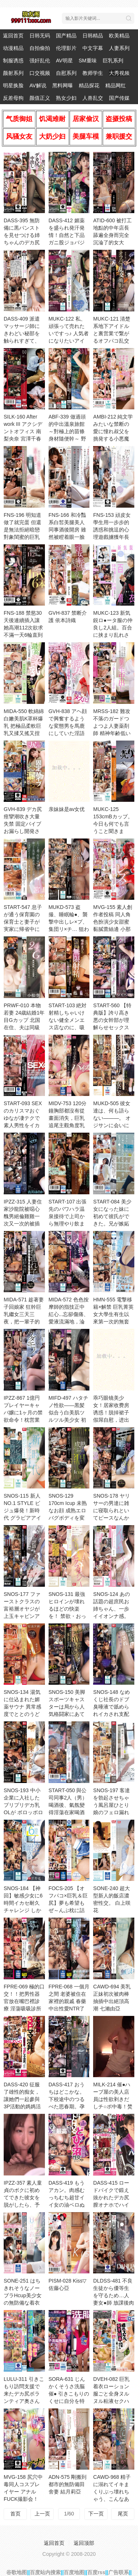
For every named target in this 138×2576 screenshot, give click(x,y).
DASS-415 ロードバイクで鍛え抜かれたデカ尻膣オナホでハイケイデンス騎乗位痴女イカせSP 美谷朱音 (112, 2205)
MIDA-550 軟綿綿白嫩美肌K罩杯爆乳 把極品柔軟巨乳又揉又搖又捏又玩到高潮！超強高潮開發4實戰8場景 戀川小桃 (24, 733)
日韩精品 (92, 36)
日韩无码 (39, 36)
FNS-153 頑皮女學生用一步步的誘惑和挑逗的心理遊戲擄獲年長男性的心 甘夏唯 (112, 529)
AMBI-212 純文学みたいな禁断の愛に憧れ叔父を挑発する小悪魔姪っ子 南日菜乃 (113, 431)
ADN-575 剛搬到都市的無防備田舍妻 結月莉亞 (67, 2484)
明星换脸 (13, 85)
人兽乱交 (92, 98)
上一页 (42, 2514)
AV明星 (64, 60)
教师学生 (92, 73)
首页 (15, 2514)
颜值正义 (39, 98)
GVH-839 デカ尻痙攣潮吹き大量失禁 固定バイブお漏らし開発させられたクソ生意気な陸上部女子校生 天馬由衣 (23, 831)
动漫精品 (13, 48)
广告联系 (118, 2572)
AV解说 (37, 85)
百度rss (96, 2572)
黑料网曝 (62, 85)
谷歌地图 (16, 2572)
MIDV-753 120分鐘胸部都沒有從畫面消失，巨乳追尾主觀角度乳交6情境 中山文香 (69, 1118)
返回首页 (13, 36)
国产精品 (66, 36)
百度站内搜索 (45, 2572)
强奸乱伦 (39, 60)
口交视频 (39, 73)
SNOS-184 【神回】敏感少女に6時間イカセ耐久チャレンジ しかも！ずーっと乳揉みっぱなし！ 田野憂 (23, 1910)
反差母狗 (13, 98)
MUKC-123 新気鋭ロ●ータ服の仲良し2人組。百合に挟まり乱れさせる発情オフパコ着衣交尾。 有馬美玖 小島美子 (112, 635)
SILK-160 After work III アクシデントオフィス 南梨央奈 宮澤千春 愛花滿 (23, 431)
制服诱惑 (13, 60)
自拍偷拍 (39, 48)
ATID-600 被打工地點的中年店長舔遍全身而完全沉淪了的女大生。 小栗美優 (112, 235)
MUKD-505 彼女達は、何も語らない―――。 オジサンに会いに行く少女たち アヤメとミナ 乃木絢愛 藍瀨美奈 (112, 1125)
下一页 (96, 2514)
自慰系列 (66, 73)
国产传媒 (119, 98)
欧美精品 (119, 36)
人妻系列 (119, 48)
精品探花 (89, 85)
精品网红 (115, 85)
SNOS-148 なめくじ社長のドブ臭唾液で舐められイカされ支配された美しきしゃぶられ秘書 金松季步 (112, 1714)
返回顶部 (84, 2543)
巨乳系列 (113, 60)
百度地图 (74, 2572)
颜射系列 (13, 73)
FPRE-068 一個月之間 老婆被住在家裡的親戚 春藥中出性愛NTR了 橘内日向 (69, 2001)
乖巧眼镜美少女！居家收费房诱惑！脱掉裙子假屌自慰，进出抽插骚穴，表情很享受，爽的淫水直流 (111, 1420)
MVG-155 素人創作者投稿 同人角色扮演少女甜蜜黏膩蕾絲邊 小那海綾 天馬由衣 (112, 921)
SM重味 (88, 60)
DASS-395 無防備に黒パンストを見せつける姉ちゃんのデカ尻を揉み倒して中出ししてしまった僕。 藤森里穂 (22, 242)
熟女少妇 (66, 98)
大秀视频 (119, 73)
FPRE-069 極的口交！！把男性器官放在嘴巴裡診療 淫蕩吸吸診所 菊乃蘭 (24, 2001)
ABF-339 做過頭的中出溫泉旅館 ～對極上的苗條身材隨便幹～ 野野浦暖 (67, 431)
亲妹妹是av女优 (67, 809)
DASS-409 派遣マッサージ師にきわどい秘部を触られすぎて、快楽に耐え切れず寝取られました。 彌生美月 (22, 341)
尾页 (123, 2514)
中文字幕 (92, 48)
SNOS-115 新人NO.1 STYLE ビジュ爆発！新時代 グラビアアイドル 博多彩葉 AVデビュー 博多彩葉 (24, 1518)
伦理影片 (66, 48)
